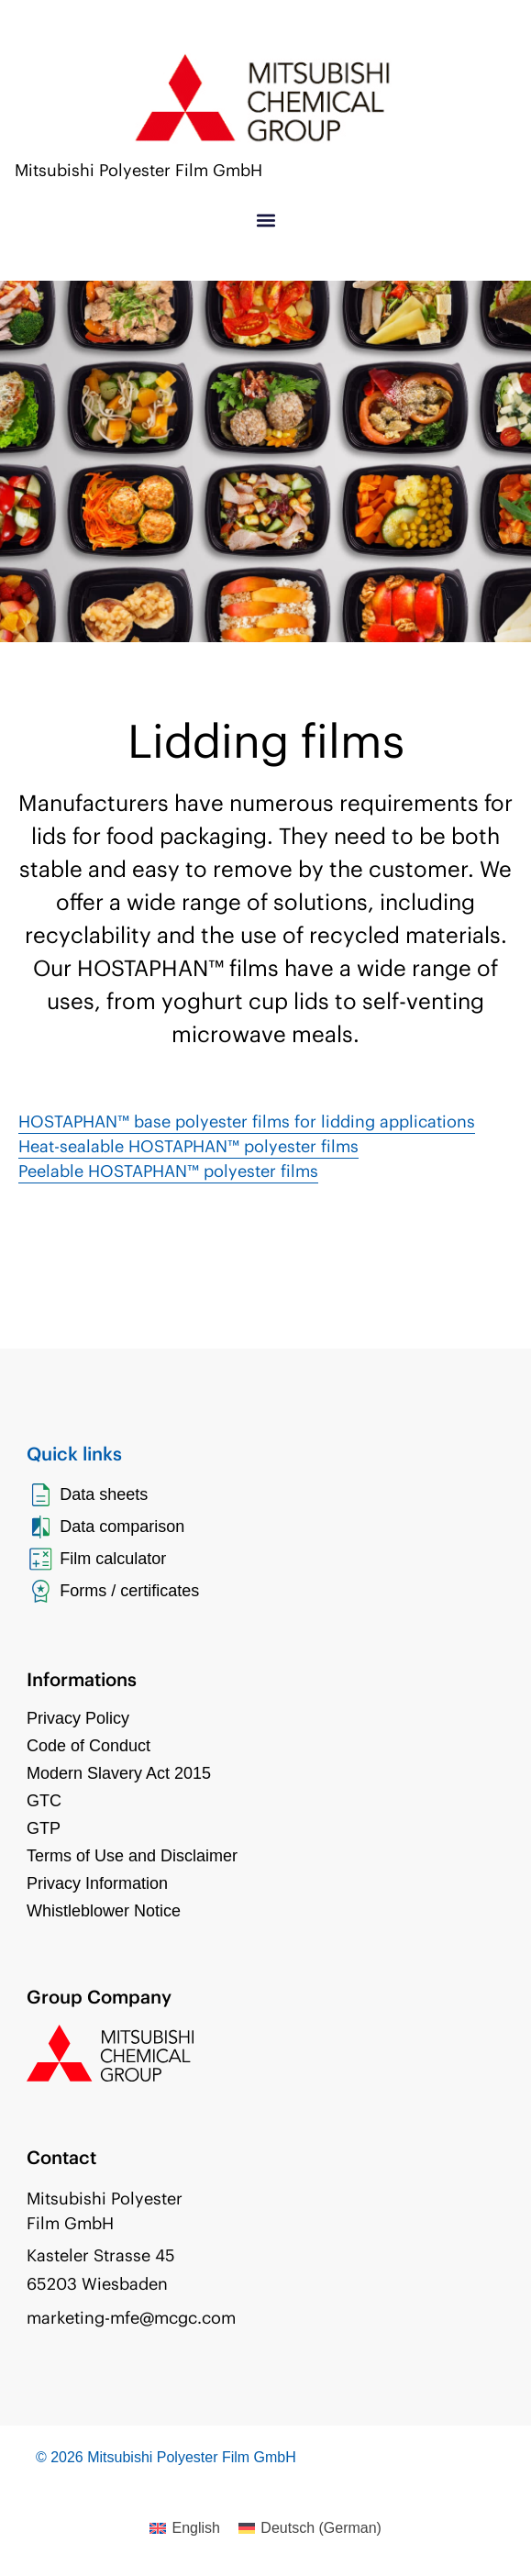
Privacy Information (97, 1883)
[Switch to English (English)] (184, 2528)
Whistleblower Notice (104, 1911)
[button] (265, 220)
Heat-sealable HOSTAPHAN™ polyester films (188, 1146)
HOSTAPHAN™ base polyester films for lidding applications (246, 1121)
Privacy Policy (78, 1718)
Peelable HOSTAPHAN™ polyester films (168, 1171)
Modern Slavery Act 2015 (119, 1773)
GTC (44, 1801)
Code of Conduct (88, 1746)
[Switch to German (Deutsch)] (310, 2528)
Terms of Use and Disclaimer (132, 1856)
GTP (44, 1828)
